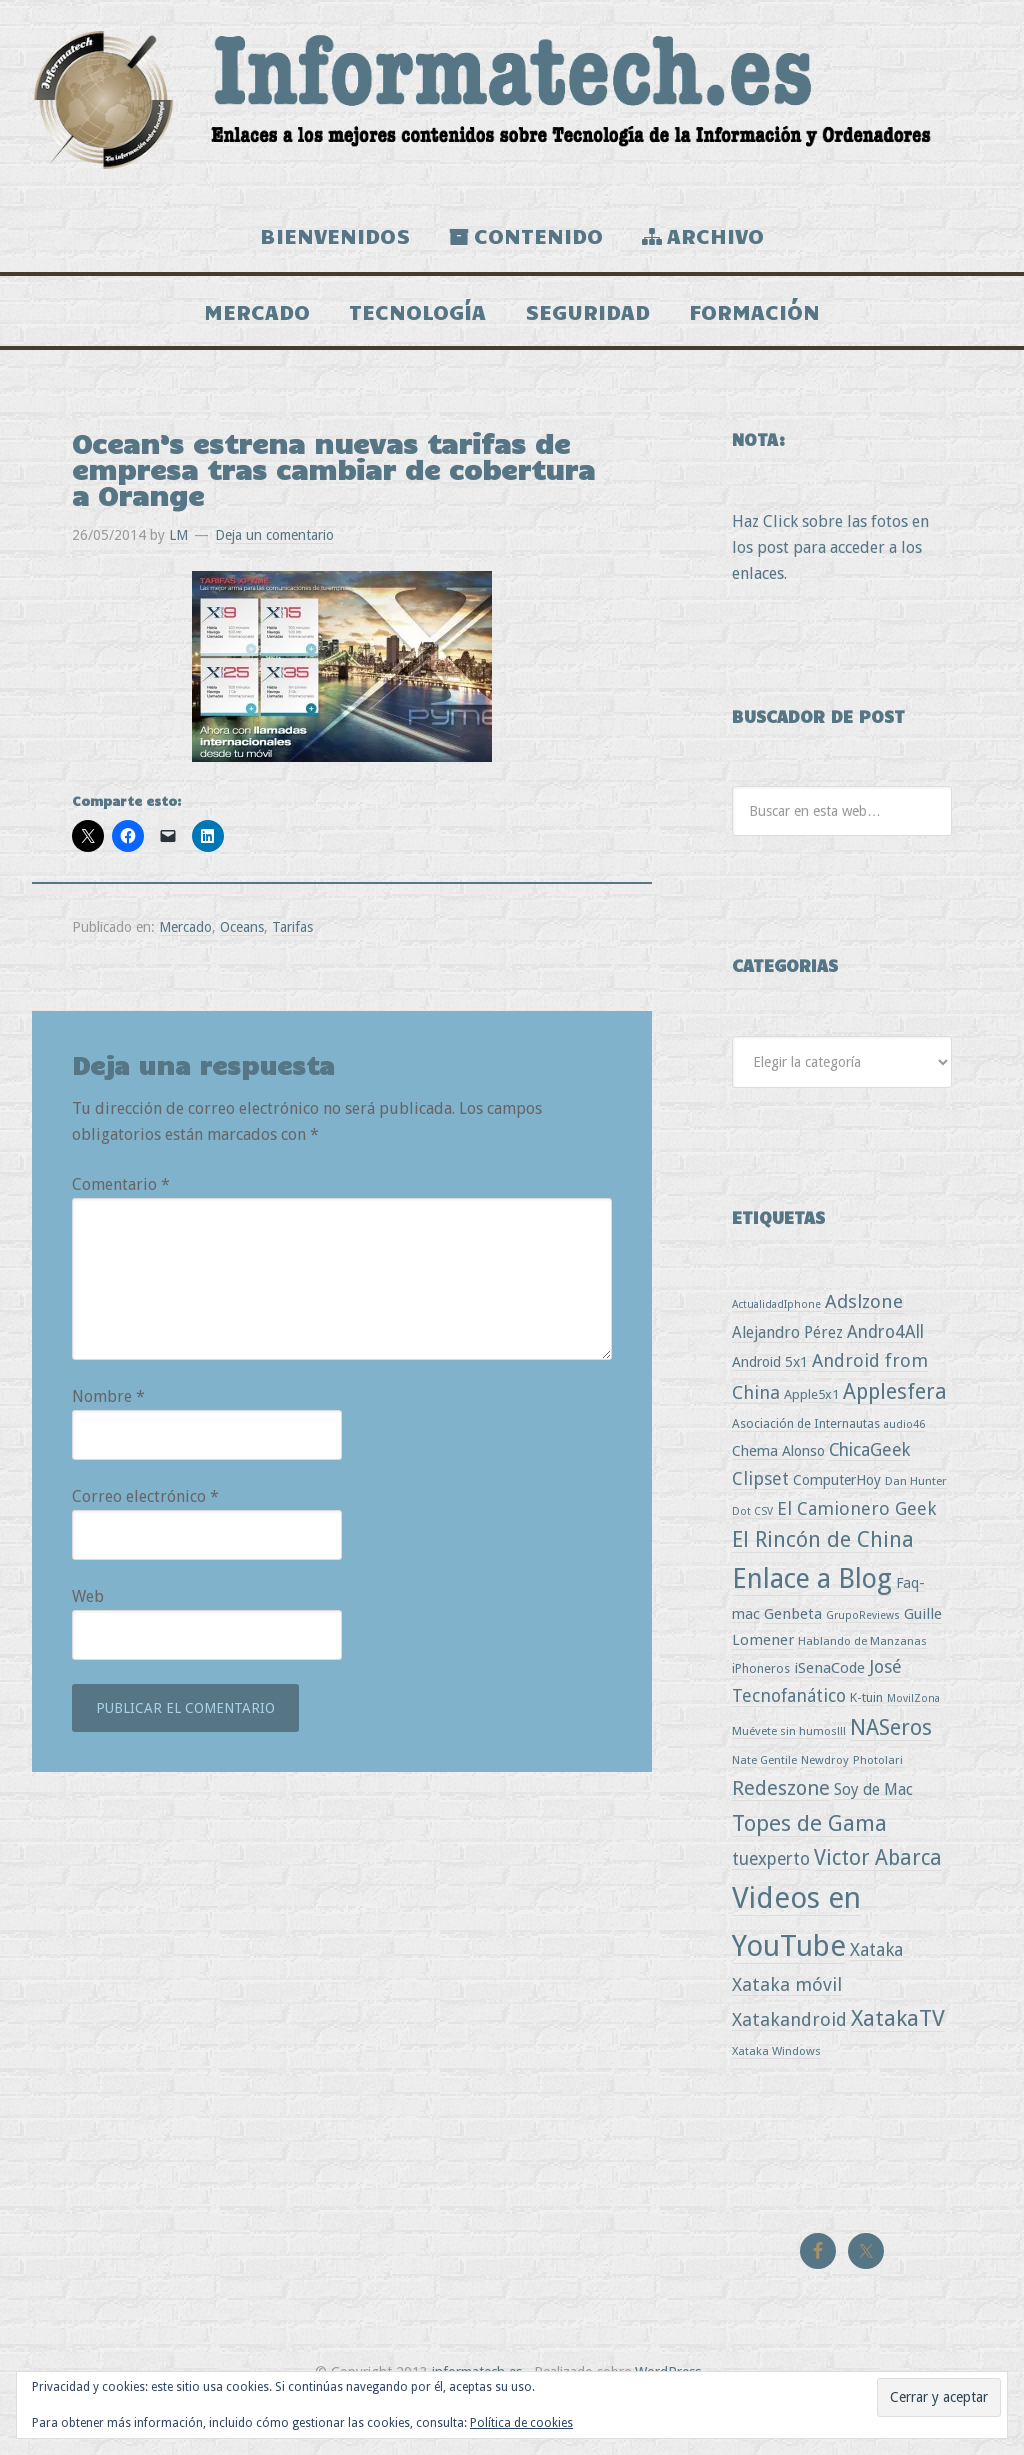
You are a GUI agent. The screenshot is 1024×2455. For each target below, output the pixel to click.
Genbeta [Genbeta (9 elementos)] (793, 1646)
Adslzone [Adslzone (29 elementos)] (864, 1333)
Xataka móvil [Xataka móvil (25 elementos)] (787, 2016)
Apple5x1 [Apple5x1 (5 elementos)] (811, 1426)
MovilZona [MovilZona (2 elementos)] (913, 1730)
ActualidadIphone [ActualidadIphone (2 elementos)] (776, 1336)
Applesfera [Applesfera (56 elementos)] (895, 1423)
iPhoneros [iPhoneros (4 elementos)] (761, 1700)
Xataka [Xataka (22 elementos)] (876, 1981)
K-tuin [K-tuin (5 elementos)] (866, 1729)
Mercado (185, 959)
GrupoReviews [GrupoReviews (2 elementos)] (863, 1647)
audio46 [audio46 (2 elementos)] (904, 1456)
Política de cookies (521, 2423)
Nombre (108, 1428)
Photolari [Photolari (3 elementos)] (878, 1792)
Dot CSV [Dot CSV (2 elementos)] (752, 1543)
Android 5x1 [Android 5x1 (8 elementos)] (770, 1393)
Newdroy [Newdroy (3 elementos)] (825, 1792)
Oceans (242, 959)
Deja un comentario (274, 567)
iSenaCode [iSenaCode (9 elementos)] (829, 1700)
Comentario (121, 1216)
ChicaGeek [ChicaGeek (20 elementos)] (869, 1482)
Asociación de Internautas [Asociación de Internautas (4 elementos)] (806, 1455)
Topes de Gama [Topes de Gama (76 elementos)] (809, 1855)
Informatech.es (512, 100)
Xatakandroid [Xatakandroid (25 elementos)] (789, 2051)
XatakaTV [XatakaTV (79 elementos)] (898, 2050)
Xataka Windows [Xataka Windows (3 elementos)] (776, 2083)
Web (88, 1628)
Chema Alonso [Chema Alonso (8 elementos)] (778, 1482)
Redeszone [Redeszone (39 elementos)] (781, 1820)
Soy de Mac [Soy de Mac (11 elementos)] (873, 1821)
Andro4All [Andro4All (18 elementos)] (885, 1364)
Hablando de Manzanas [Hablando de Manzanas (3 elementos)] (862, 1673)
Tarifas (292, 959)
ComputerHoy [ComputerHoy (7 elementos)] (837, 1512)
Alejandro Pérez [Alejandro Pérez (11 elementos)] (787, 1364)
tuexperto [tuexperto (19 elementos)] (771, 1891)
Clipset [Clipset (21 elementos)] (760, 1510)
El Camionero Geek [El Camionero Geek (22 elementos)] (856, 1540)
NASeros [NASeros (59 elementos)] (891, 1759)
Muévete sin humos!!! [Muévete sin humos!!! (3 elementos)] (789, 1763)
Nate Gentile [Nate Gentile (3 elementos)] (764, 1792)
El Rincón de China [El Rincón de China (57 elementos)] (823, 1571)
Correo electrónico (145, 1528)
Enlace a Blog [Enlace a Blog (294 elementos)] (812, 1611)
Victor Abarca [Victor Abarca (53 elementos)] (878, 1889)
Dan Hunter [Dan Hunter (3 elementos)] (916, 1513)
